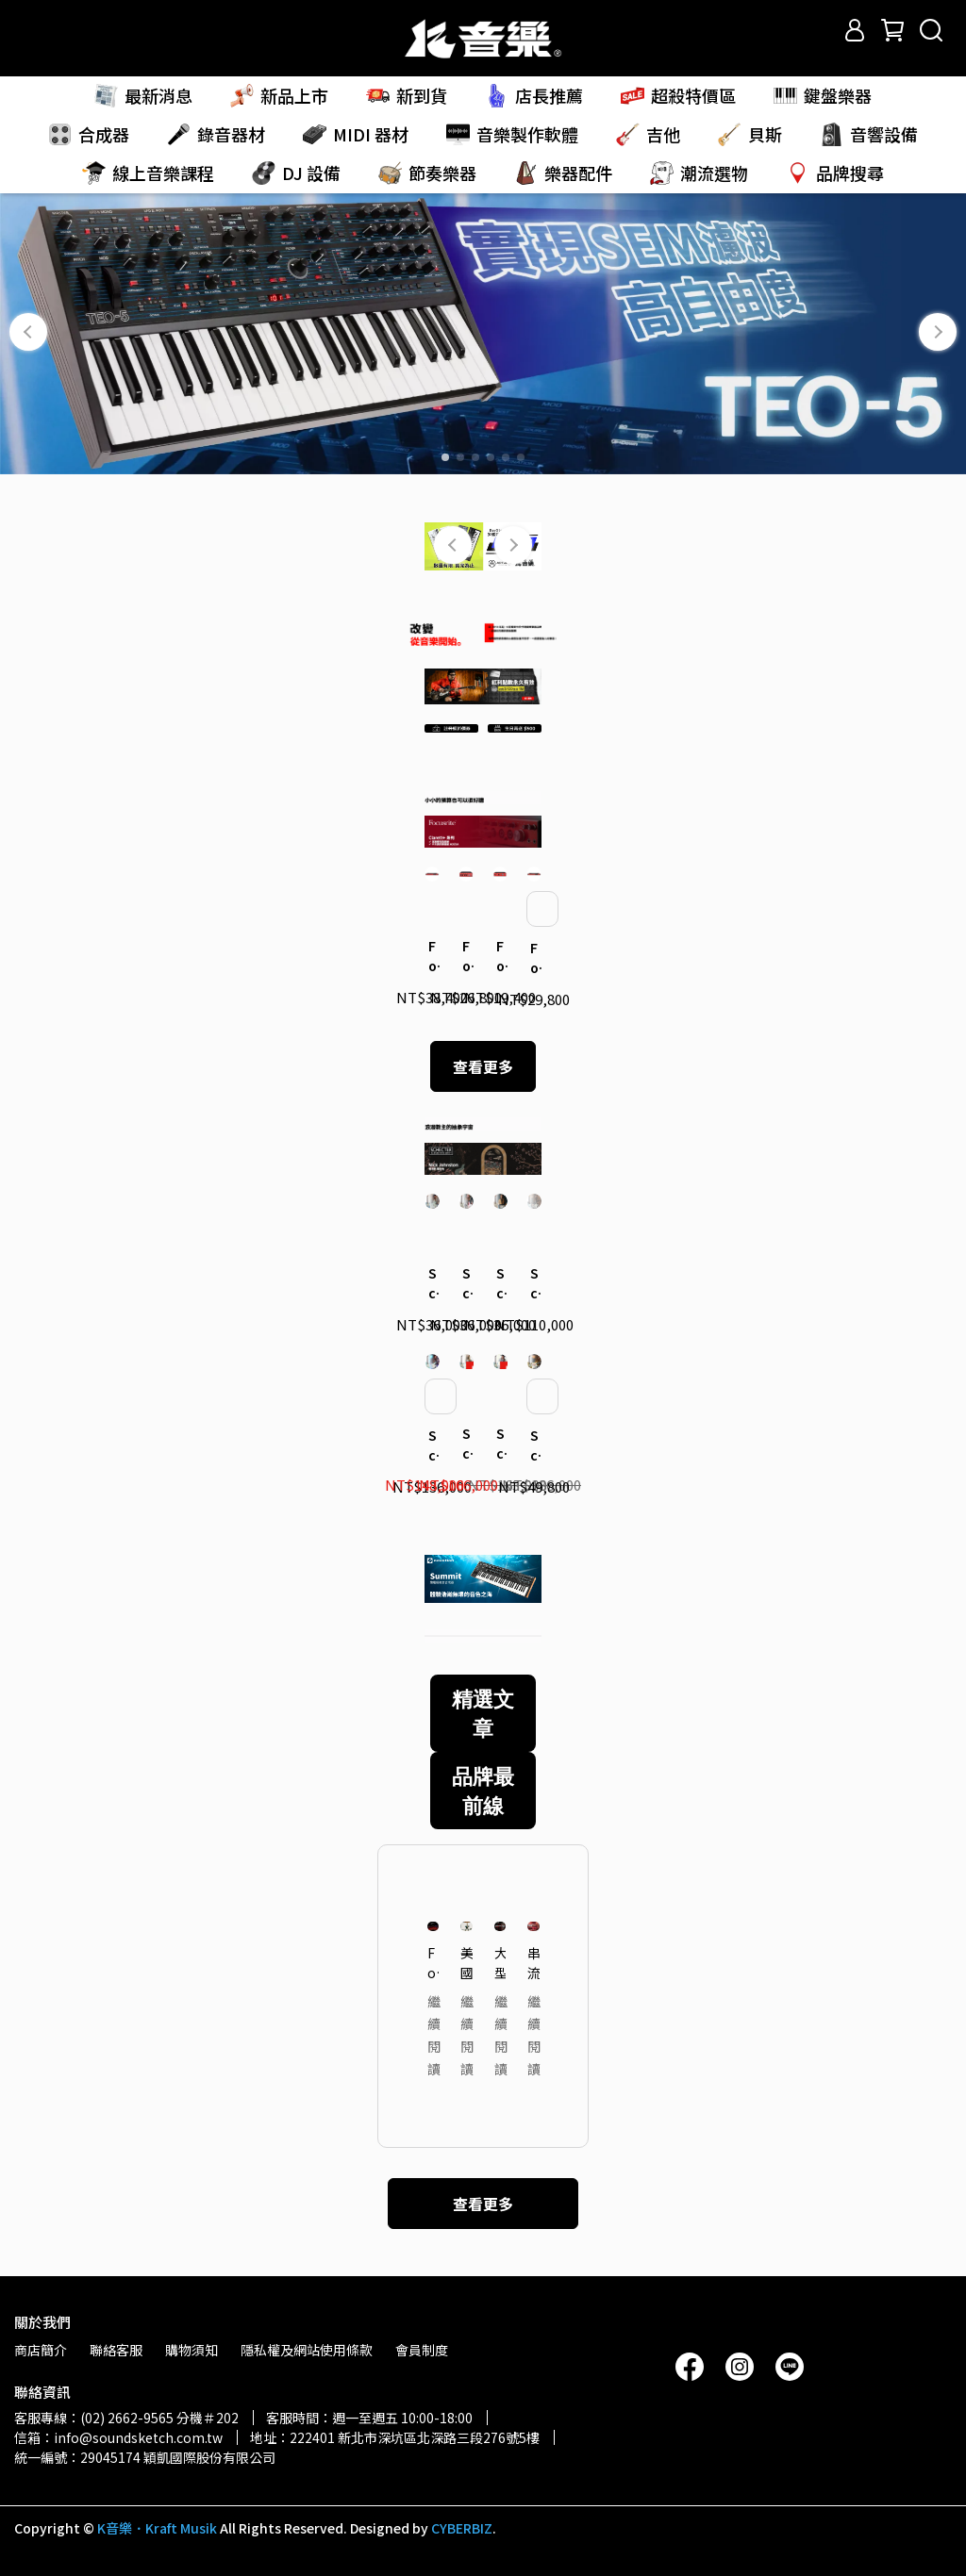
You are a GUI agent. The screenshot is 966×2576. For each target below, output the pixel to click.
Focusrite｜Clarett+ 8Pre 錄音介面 (432, 956)
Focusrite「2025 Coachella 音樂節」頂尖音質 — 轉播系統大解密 (433, 1962)
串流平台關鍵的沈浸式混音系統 (533, 1962)
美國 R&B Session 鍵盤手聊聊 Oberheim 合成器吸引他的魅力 (466, 1962)
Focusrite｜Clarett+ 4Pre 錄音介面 (466, 956)
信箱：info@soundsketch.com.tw (118, 2437)
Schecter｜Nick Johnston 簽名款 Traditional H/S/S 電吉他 (500, 1283)
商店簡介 (40, 2349)
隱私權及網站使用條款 (307, 2349)
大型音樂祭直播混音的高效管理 (500, 1962)
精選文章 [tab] (483, 1713)
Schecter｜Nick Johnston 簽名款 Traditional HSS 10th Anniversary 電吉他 (533, 1445)
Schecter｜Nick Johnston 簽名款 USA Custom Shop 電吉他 (533, 1283)
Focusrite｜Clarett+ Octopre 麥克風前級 (533, 958)
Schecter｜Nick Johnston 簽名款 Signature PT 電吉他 (432, 1283)
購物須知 (191, 2349)
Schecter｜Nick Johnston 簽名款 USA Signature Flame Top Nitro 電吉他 (500, 1443)
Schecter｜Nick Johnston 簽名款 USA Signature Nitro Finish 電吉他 (466, 1443)
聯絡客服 (116, 2349)
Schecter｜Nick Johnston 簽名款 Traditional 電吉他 (466, 1283)
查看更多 (483, 1066)
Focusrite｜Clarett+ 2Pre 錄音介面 (500, 956)
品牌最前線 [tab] (483, 1790)
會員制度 (421, 2349)
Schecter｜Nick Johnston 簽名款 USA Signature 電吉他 (432, 1445)
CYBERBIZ (461, 2527)
